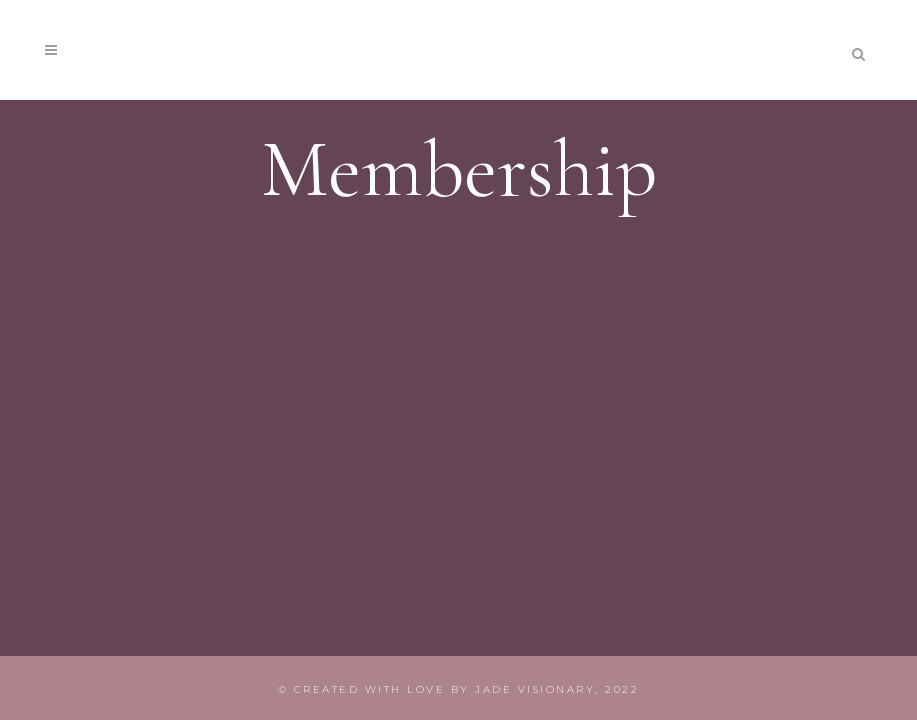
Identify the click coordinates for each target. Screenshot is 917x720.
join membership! (718, 48)
